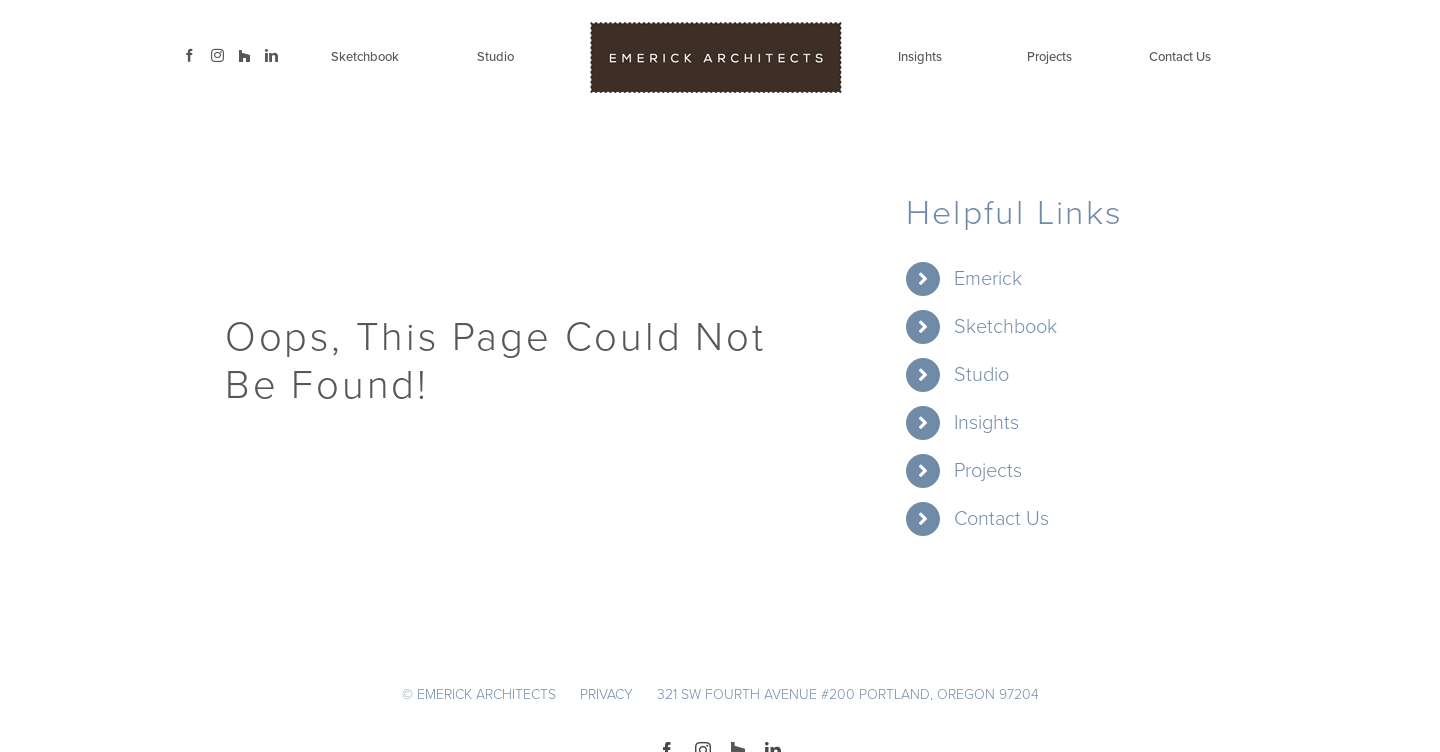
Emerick (988, 279)
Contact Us (1001, 519)
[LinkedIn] (271, 55)
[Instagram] (217, 55)
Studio (981, 375)
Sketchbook (1005, 327)
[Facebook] (189, 55)
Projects (988, 471)
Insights (986, 423)
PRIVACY (606, 694)
